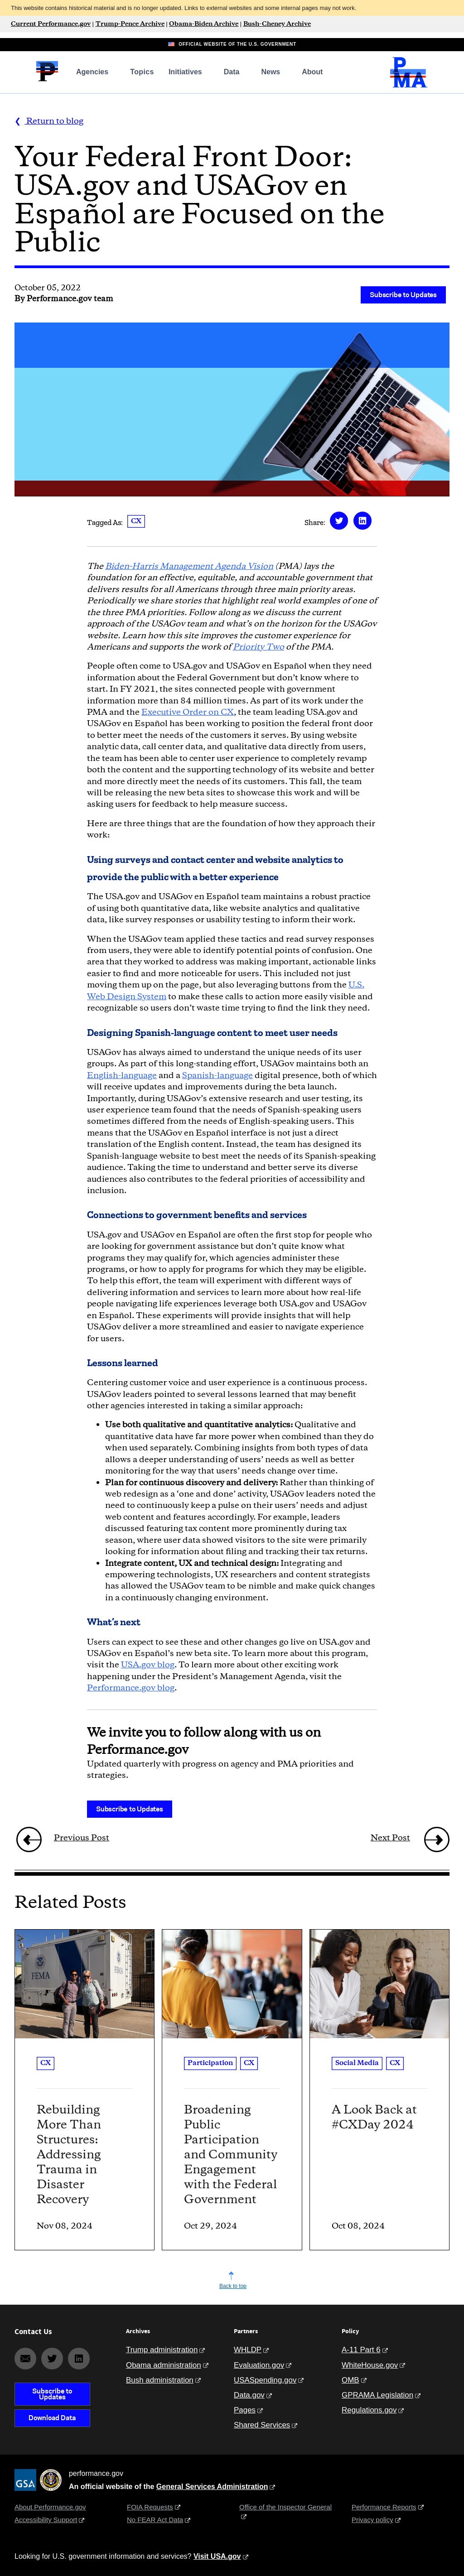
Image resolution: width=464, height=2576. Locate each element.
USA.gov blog (147, 1665)
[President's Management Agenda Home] (409, 85)
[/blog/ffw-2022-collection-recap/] (24, 1840)
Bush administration (159, 2380)
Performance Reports (384, 2507)
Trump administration (162, 2349)
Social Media (357, 2063)
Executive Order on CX (187, 712)
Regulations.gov (369, 2410)
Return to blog (53, 121)
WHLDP (247, 2349)
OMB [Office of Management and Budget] (350, 2380)
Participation (210, 2063)
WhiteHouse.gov (370, 2365)
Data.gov (249, 2395)
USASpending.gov (265, 2380)
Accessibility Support (45, 2519)
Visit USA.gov (217, 2556)
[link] (29, 1839)
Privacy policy (372, 2519)
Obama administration (163, 2365)
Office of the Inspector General (285, 2507)
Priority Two (258, 647)
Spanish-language (217, 1076)
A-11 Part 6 (361, 2349)
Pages (245, 2410)
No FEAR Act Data (155, 2519)
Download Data (52, 2417)
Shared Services (262, 2425)
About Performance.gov (50, 2507)
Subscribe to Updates (403, 294)
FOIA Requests (150, 2507)
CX (136, 521)
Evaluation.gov (259, 2365)
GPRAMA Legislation (377, 2395)
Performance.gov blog (130, 1688)
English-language (122, 1076)
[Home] (47, 80)
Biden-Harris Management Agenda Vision (189, 567)
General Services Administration (212, 2486)
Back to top (232, 2286)
